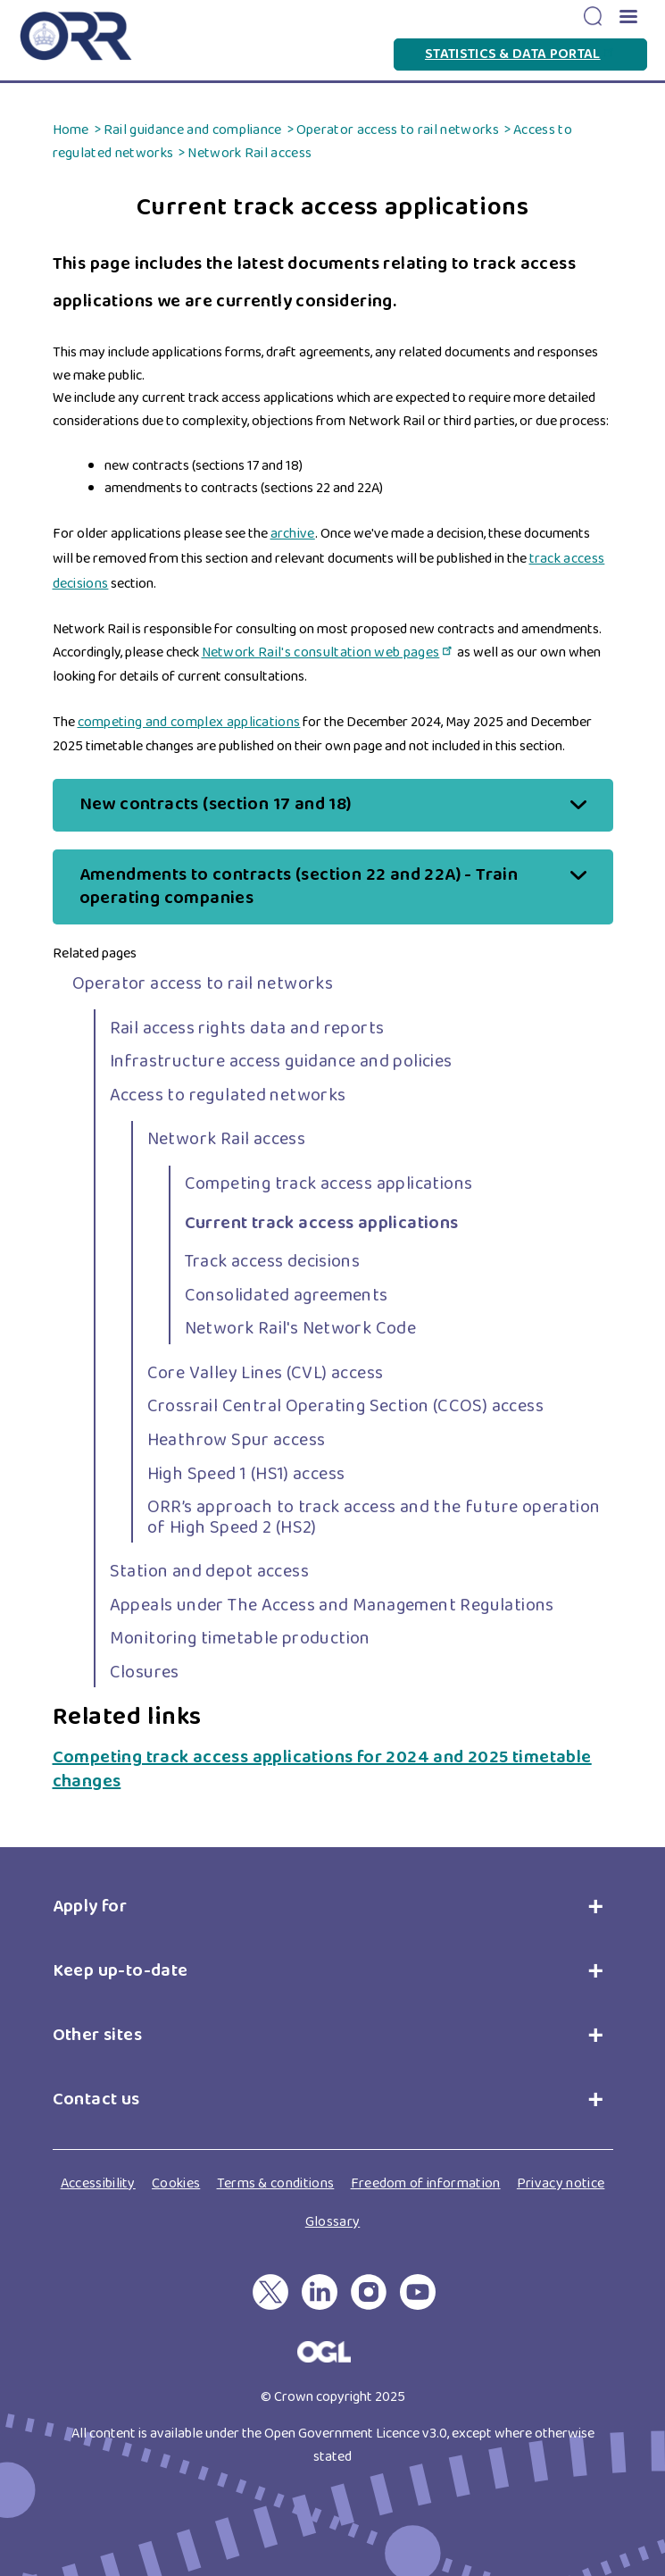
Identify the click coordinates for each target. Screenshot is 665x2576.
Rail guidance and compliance (193, 130)
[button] (627, 18)
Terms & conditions (276, 2183)
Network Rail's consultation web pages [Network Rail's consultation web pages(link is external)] (328, 652)
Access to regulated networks (228, 1095)
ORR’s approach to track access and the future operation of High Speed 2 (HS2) (374, 1517)
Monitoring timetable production (240, 1638)
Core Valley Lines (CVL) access (265, 1373)
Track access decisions (273, 1261)
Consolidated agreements (286, 1295)
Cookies (176, 2183)
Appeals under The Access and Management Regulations (332, 1605)
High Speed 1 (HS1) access (246, 1473)
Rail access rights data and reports (247, 1028)
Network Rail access (249, 153)
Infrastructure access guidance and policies (281, 1061)
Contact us (96, 2099)
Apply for (94, 1906)
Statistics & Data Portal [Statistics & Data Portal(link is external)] (520, 54)
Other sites (97, 2034)
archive (292, 534)
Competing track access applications (329, 1183)
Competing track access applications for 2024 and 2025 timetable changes (322, 1769)
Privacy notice (560, 2183)
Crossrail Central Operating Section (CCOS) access (345, 1406)
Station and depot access (210, 1571)
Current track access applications (322, 1223)
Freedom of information (426, 2183)
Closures (144, 1672)
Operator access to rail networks (397, 130)
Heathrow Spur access (236, 1440)
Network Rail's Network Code (301, 1328)
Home (71, 130)
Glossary (333, 2222)
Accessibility (98, 2183)
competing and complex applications (189, 722)
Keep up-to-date (120, 1970)
